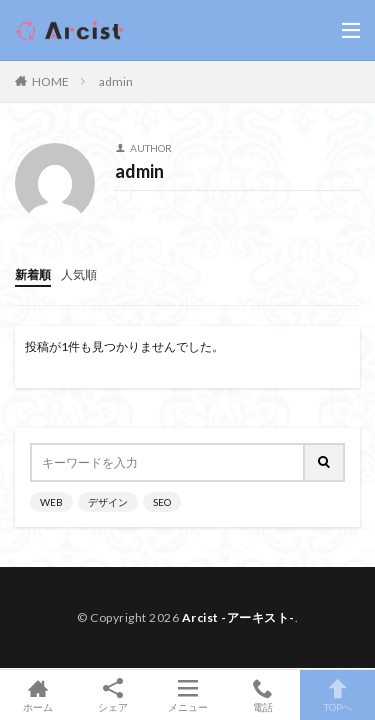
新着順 (33, 274)
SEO (162, 502)
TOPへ (337, 695)
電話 (262, 695)
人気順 (79, 274)
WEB (51, 502)
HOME (50, 81)
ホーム (37, 695)
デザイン (108, 502)
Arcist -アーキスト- (238, 617)
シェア (112, 695)
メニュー (187, 695)
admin (116, 81)
